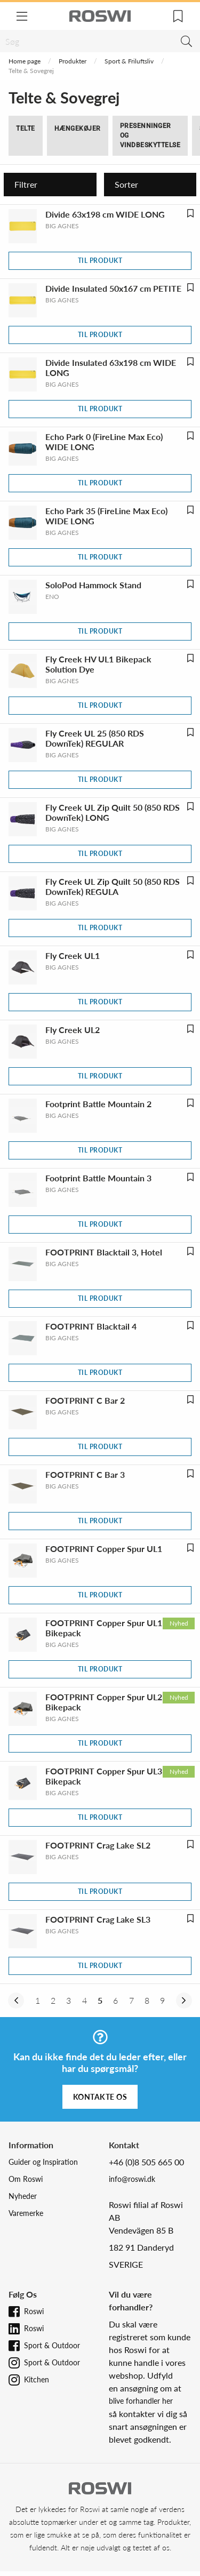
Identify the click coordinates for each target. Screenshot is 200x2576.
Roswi (34, 2311)
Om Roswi (26, 2178)
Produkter (72, 61)
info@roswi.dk (132, 2178)
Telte (25, 128)
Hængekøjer (77, 128)
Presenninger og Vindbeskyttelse (150, 135)
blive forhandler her (141, 2400)
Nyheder (23, 2196)
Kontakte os (100, 2096)
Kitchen (36, 2379)
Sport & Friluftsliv (129, 61)
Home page (25, 61)
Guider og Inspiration (43, 2161)
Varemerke (26, 2213)
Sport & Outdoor (52, 2345)
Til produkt (100, 261)
